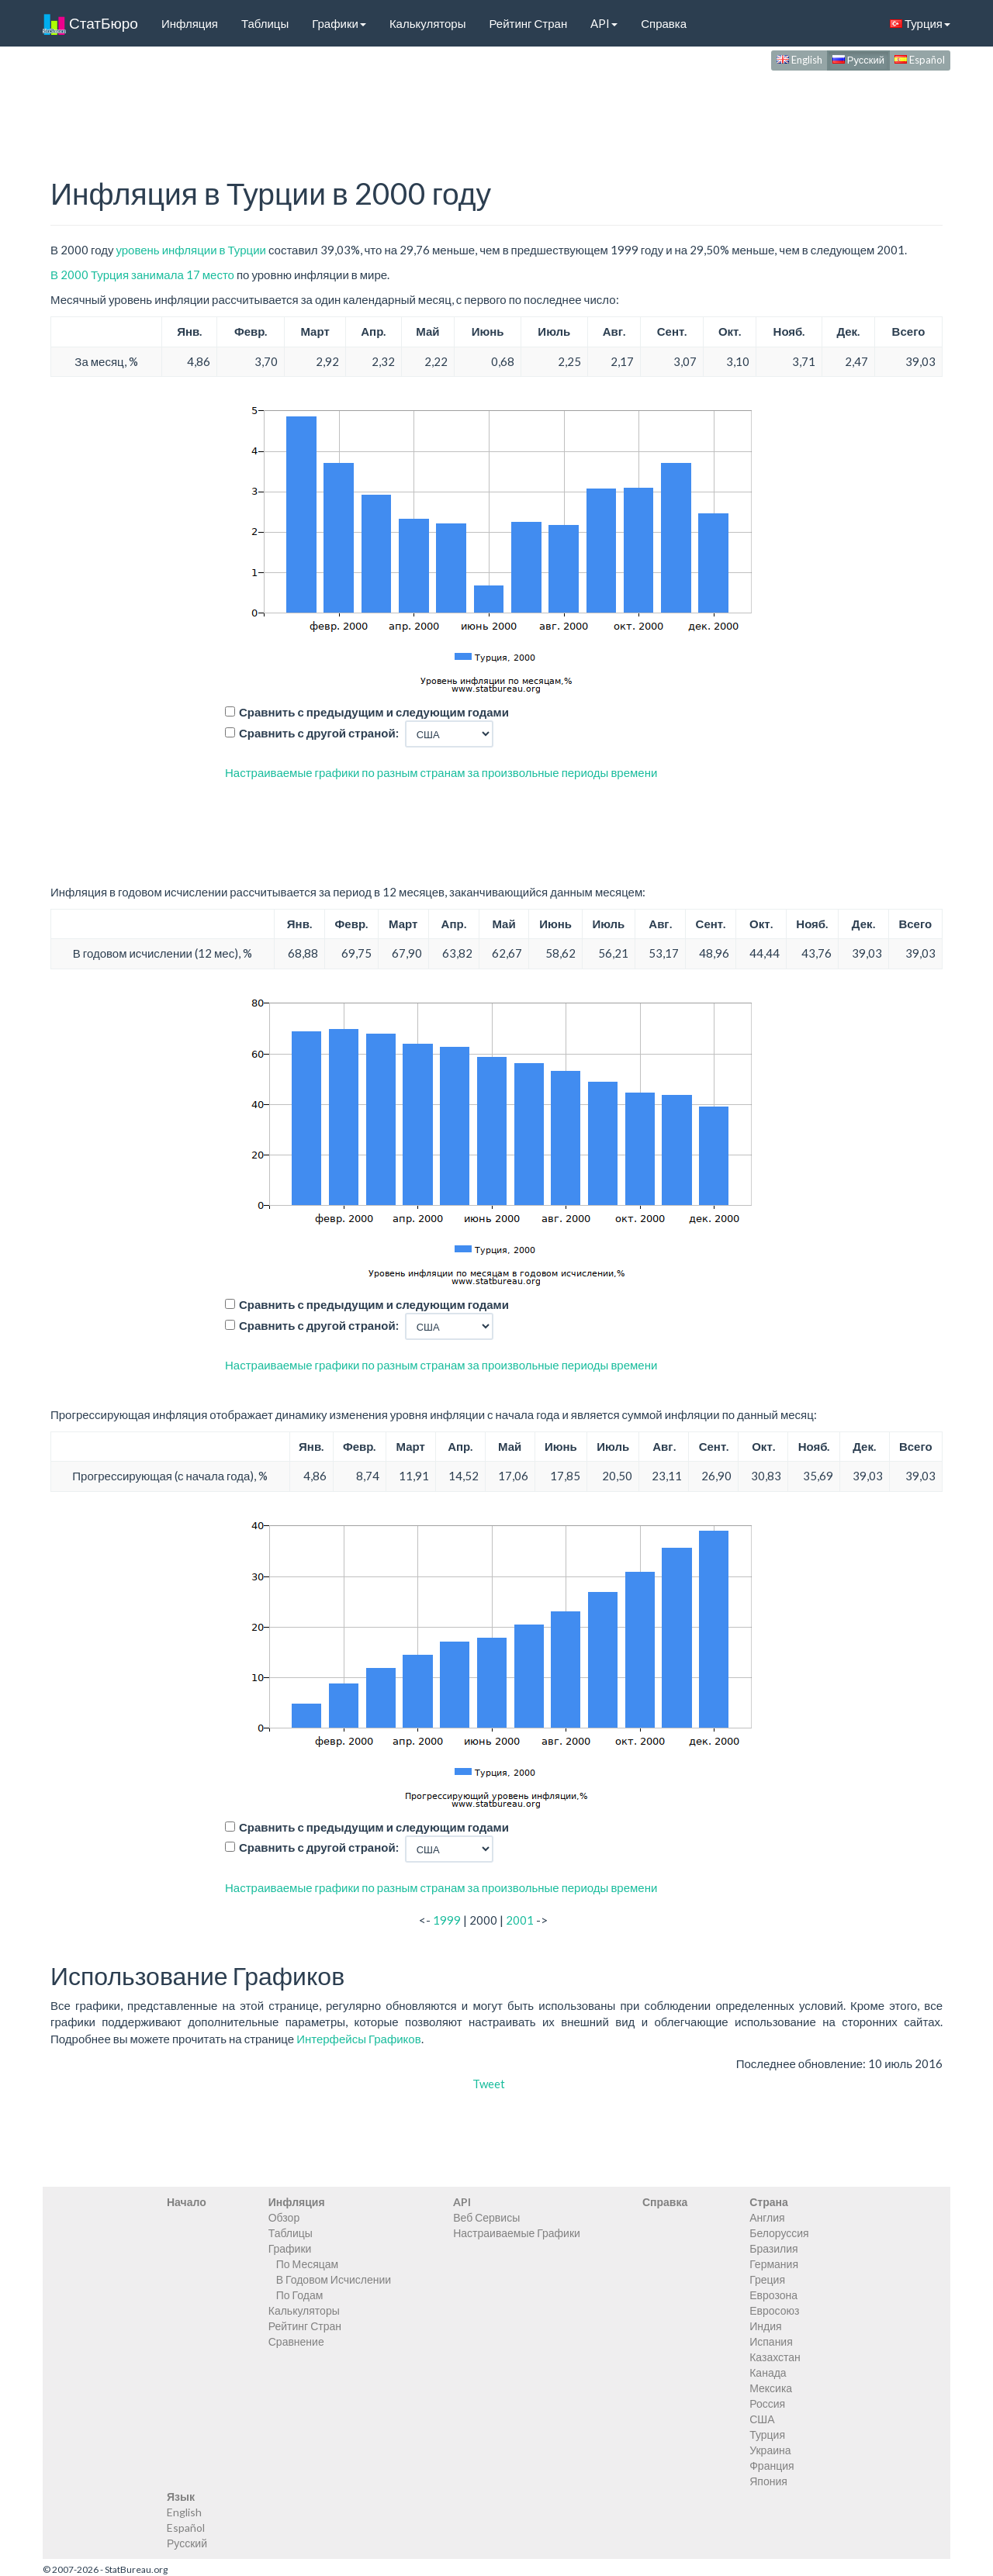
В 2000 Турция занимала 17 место (142, 274)
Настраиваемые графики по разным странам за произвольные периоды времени (441, 772)
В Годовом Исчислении (333, 2279)
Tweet (488, 2084)
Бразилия (773, 2248)
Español (919, 60)
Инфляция (189, 23)
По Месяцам (307, 2263)
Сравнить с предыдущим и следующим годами (374, 712)
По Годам (300, 2294)
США (761, 2419)
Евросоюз (774, 2310)
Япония (768, 2481)
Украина (770, 2450)
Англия (766, 2217)
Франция (771, 2465)
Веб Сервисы (486, 2217)
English (799, 60)
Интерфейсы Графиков (358, 2039)
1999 (447, 1920)
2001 (520, 1920)
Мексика (770, 2388)
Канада (767, 2372)
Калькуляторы (427, 23)
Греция (767, 2279)
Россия (767, 2403)
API (604, 23)
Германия (773, 2263)
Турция (920, 23)
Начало (186, 2201)
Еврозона (773, 2294)
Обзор (283, 2217)
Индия (765, 2326)
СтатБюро (90, 23)
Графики (339, 23)
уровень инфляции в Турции (190, 250)
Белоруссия (779, 2232)
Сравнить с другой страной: (319, 733)
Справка (664, 23)
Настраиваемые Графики (516, 2232)
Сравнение (296, 2341)
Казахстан (775, 2357)
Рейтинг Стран (528, 23)
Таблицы (265, 23)
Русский (858, 60)
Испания (771, 2341)
